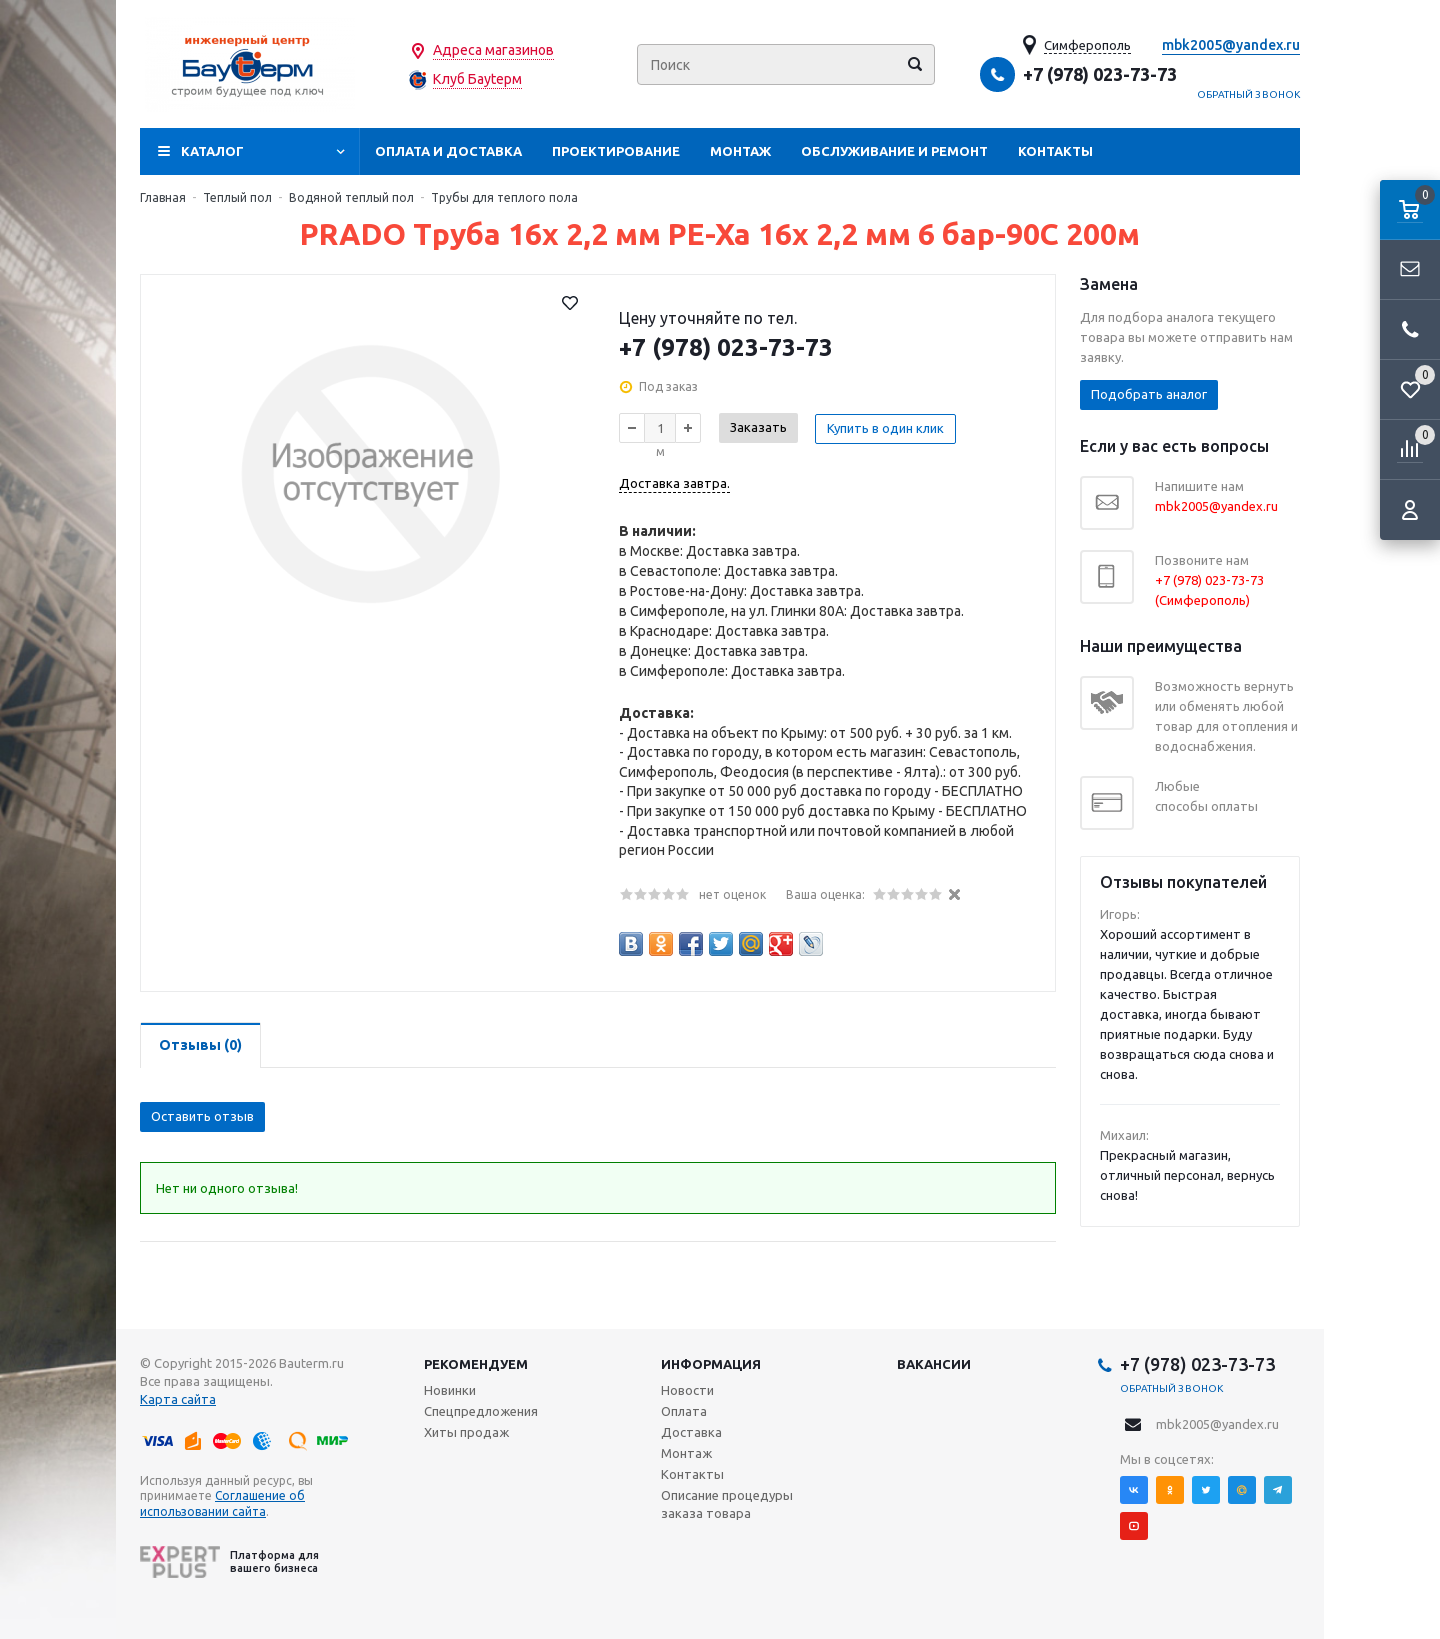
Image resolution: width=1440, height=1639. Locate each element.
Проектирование (616, 151)
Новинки (450, 1390)
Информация (711, 1364)
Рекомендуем (476, 1364)
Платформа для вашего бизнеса (229, 1562)
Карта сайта (178, 1399)
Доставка (691, 1432)
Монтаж (740, 151)
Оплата (684, 1411)
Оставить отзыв (202, 1116)
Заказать (758, 427)
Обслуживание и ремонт (894, 151)
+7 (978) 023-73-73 (1100, 74)
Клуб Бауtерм (477, 79)
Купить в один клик (886, 427)
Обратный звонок (1249, 94)
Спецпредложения (481, 1411)
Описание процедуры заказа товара (727, 1504)
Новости (687, 1390)
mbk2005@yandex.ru (1231, 45)
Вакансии (934, 1364)
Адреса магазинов (493, 50)
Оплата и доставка (448, 151)
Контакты (1055, 151)
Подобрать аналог (1149, 394)
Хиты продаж (466, 1432)
